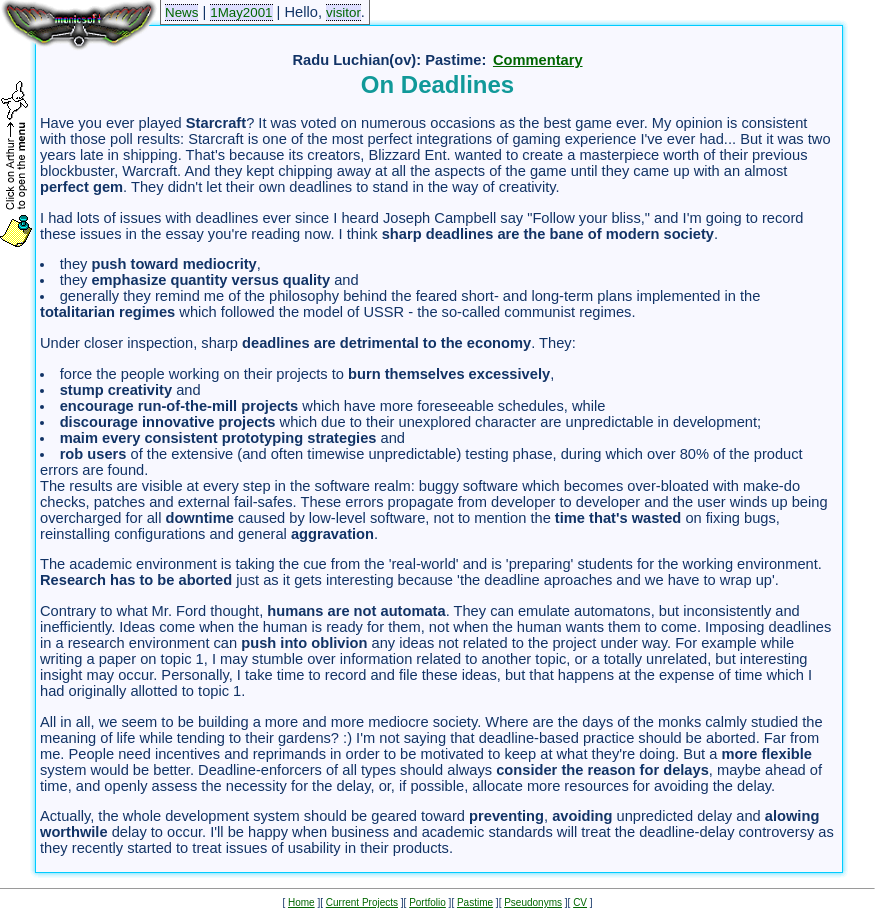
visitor (343, 12)
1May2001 (241, 12)
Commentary (538, 60)
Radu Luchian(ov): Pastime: (389, 60)
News (181, 12)
